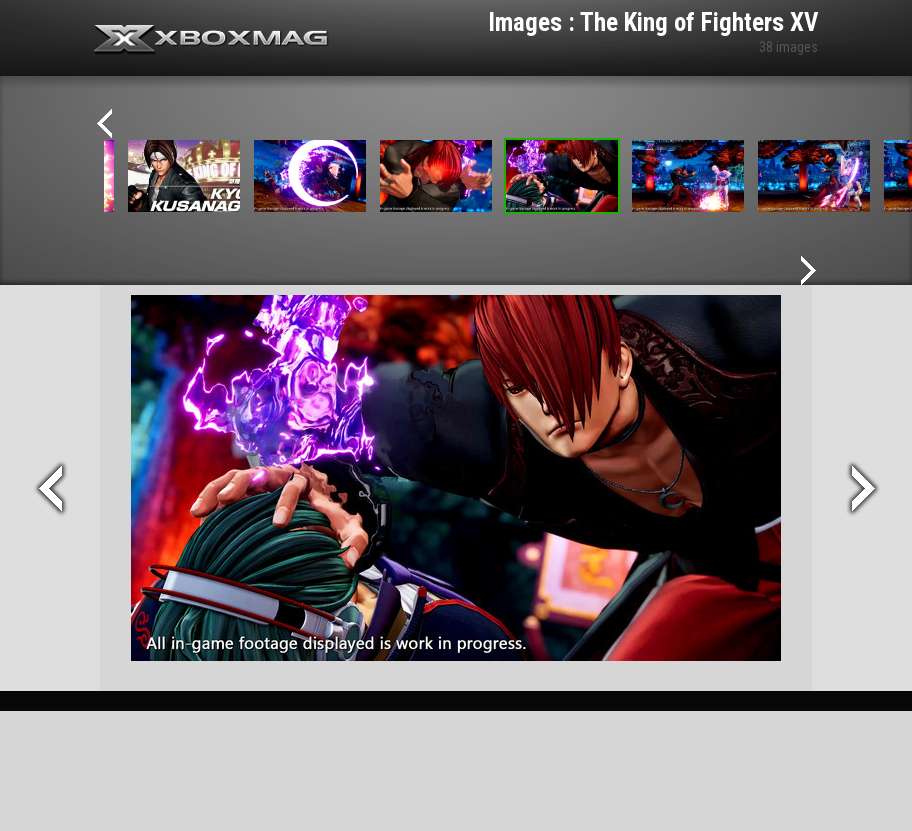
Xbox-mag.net (211, 40)
